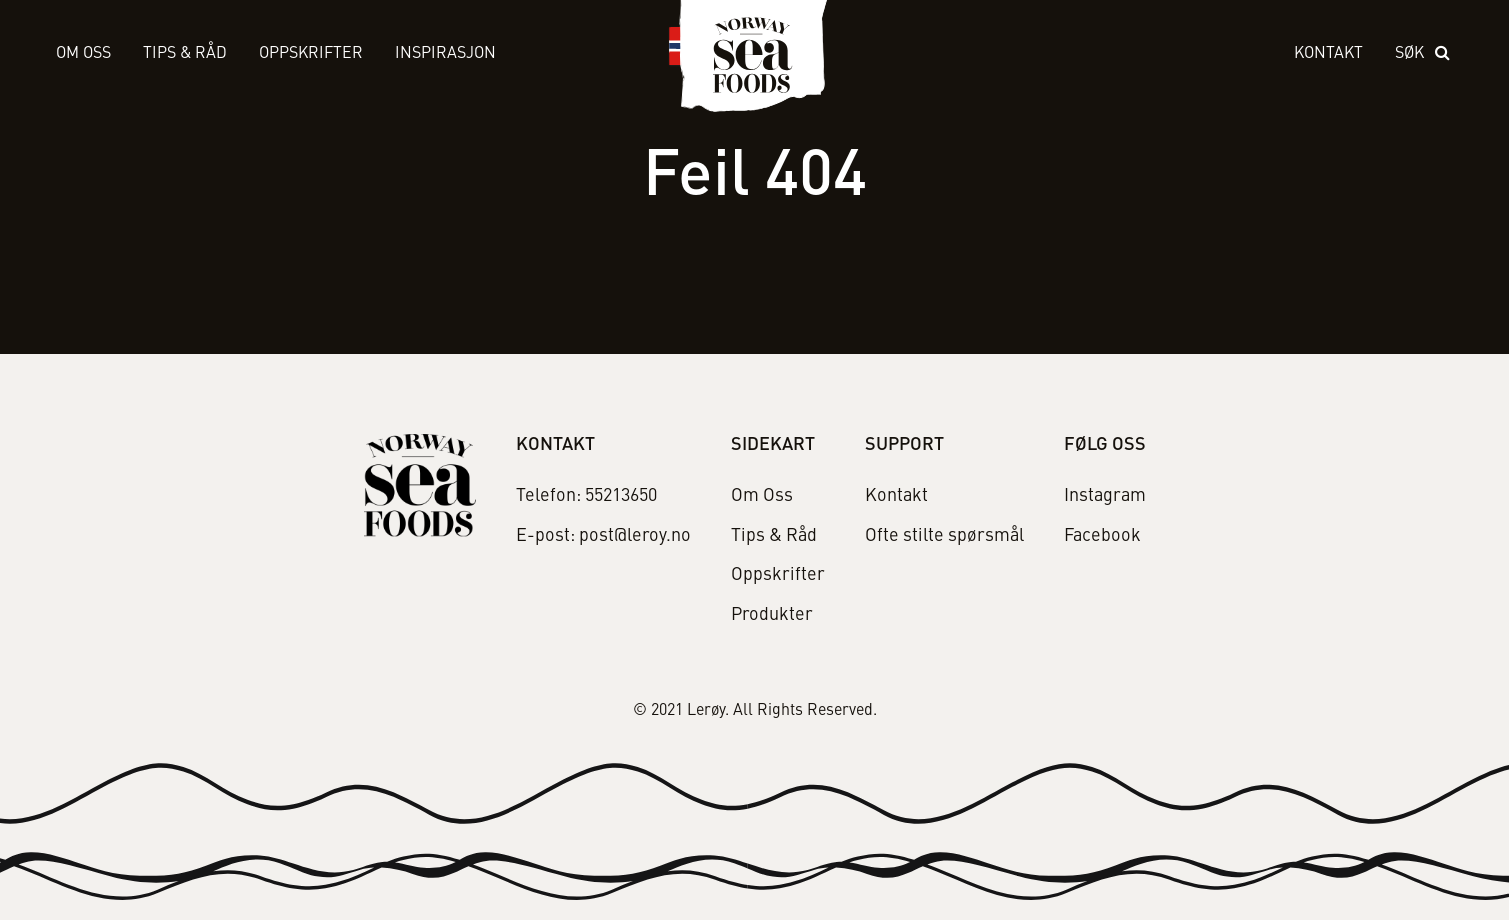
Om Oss (83, 54)
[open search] (1424, 54)
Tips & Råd (185, 54)
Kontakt (1328, 54)
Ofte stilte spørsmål (944, 536)
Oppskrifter (311, 54)
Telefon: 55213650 (586, 496)
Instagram (1105, 496)
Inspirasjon (445, 54)
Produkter (772, 615)
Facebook (1102, 536)
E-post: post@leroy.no (603, 536)
